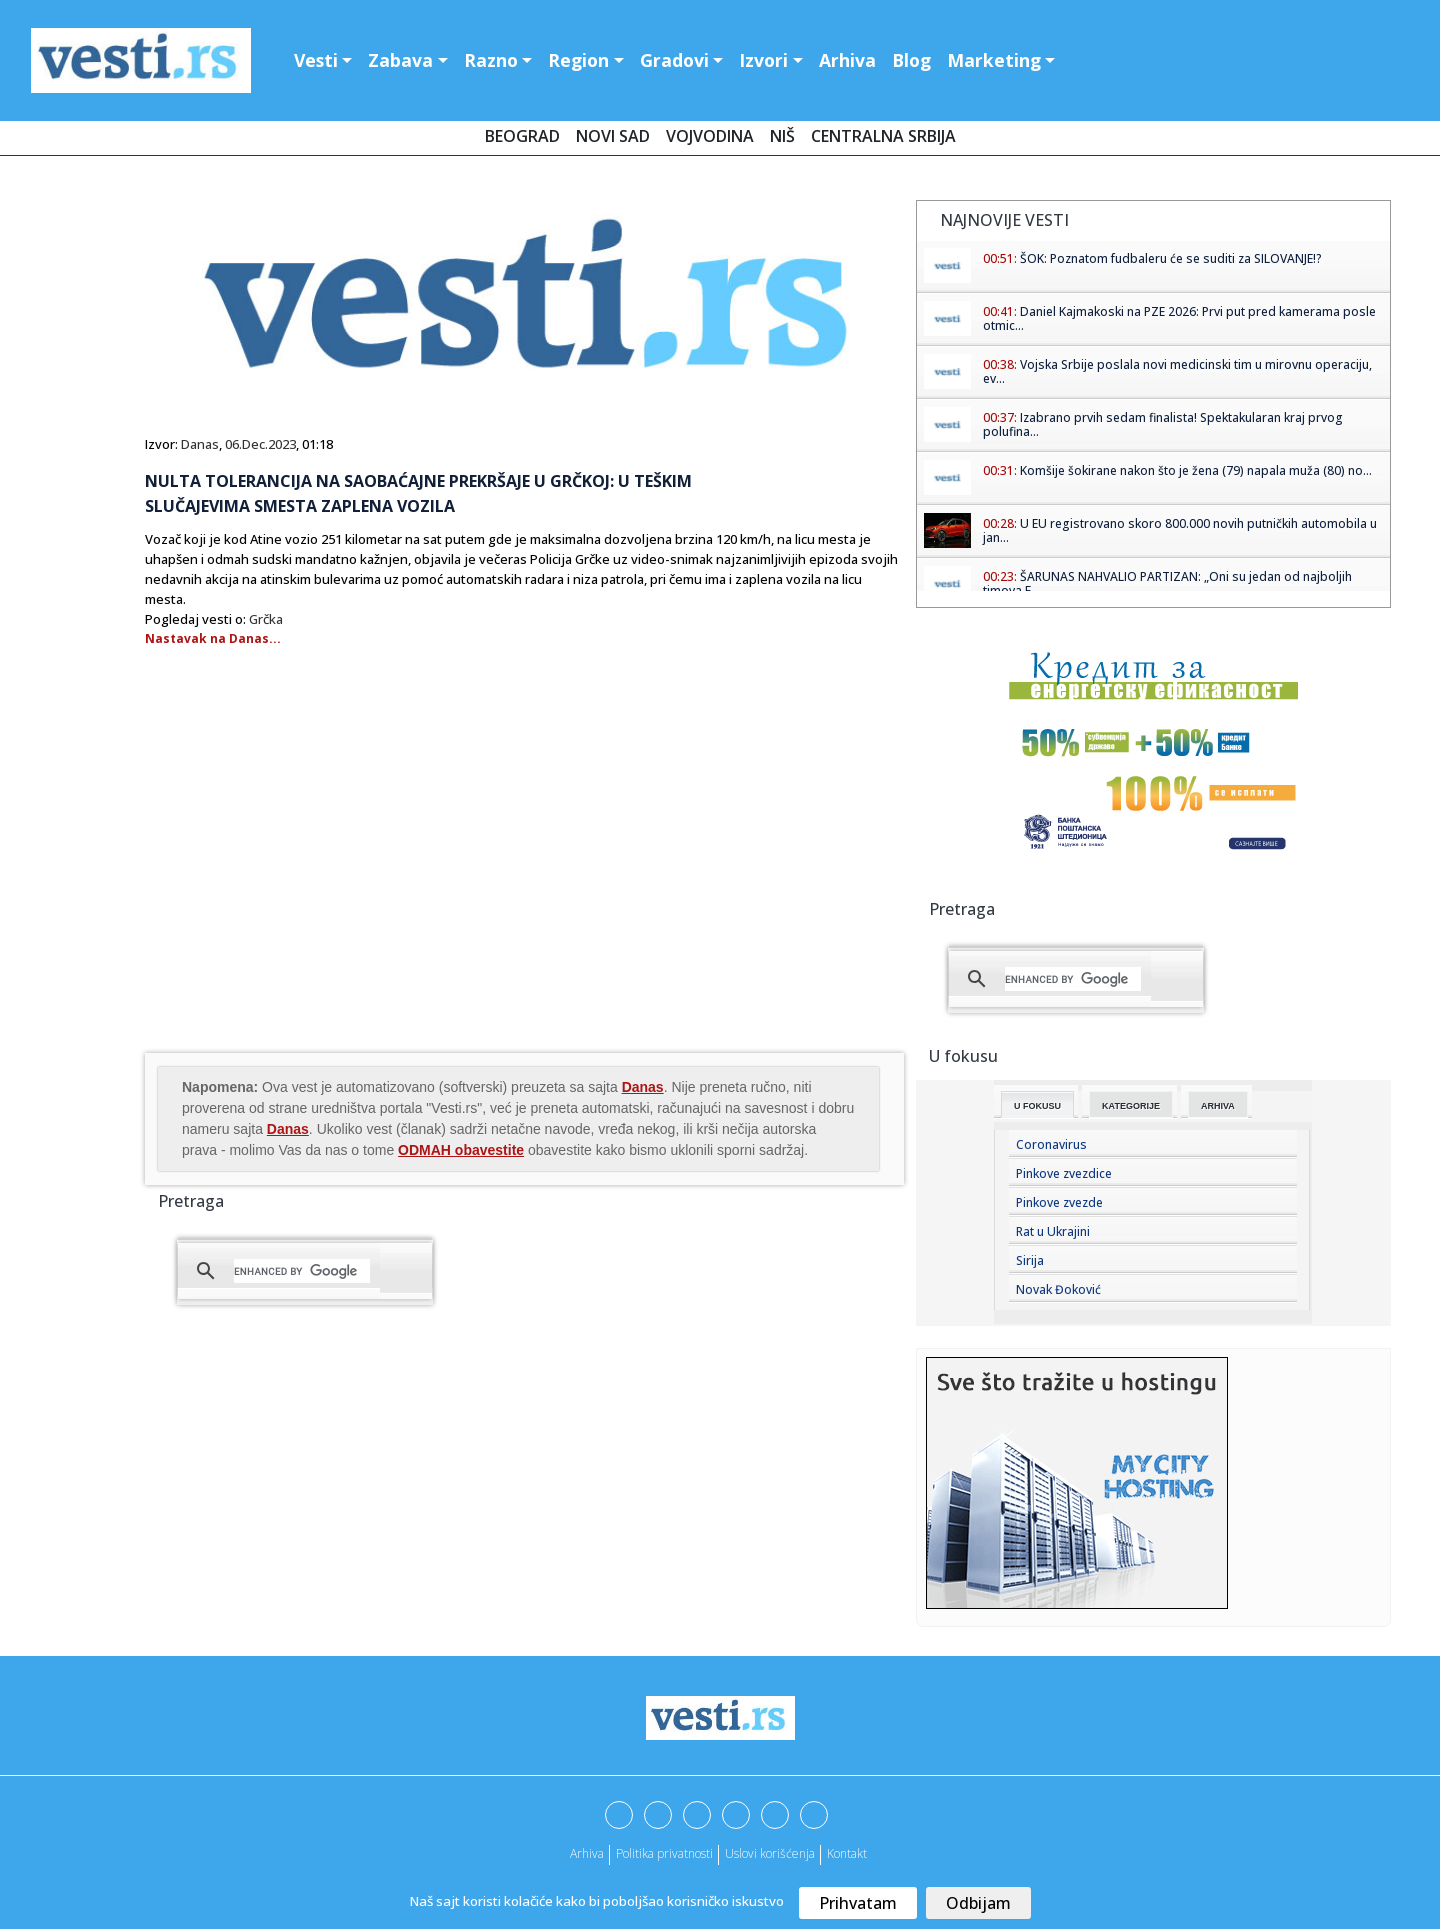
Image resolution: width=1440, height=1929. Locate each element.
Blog (911, 60)
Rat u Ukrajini (1053, 1231)
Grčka (266, 619)
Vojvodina (710, 136)
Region (578, 60)
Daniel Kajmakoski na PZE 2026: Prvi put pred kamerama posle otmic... (1179, 318)
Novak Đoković (1058, 1289)
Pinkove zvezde (1059, 1202)
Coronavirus (1051, 1144)
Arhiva (847, 60)
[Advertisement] (313, 889)
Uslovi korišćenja (770, 1853)
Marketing (994, 60)
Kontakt (847, 1853)
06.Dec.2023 (260, 444)
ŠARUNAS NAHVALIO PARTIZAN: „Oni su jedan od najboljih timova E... (1167, 583)
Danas (200, 444)
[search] (302, 1271)
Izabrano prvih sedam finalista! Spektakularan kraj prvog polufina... (1163, 424)
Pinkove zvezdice (1064, 1173)
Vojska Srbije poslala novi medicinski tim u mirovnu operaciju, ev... (1177, 371)
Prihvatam (858, 1903)
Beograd (522, 136)
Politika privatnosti (664, 1853)
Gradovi (674, 60)
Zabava (400, 60)
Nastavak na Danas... (213, 638)
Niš (782, 136)
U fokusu (1037, 1106)
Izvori (763, 60)
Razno (491, 60)
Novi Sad (613, 136)
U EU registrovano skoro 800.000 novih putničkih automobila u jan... (1180, 530)
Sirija (1030, 1260)
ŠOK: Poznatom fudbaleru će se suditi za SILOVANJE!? (1171, 258)
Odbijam (978, 1903)
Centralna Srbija (883, 136)
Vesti (316, 60)
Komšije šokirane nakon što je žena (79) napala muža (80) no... (1196, 470)
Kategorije (1131, 1106)
